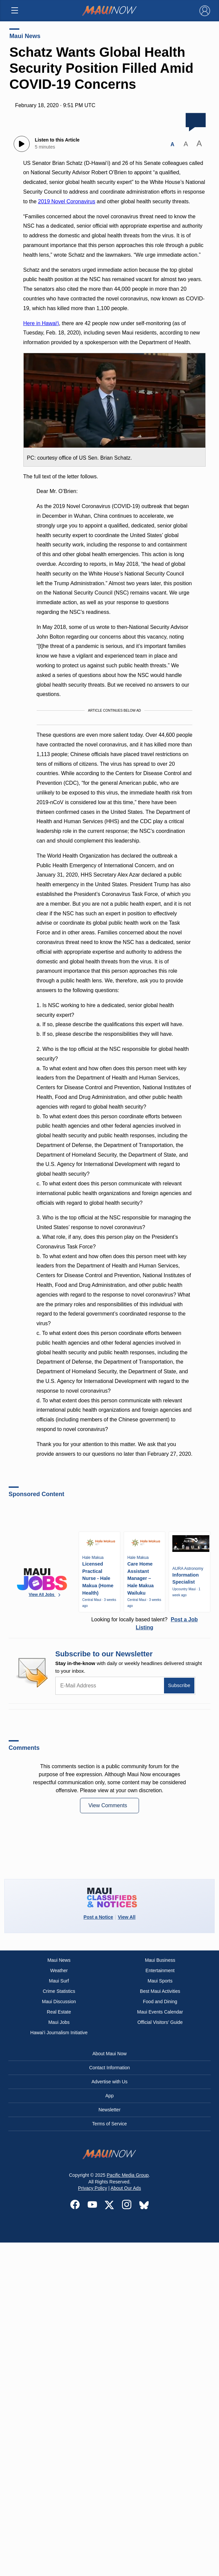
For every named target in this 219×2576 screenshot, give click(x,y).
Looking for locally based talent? (144, 1623)
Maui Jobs (59, 2022)
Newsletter (109, 2109)
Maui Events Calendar (160, 2012)
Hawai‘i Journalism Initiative (59, 2032)
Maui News (24, 36)
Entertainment (160, 1970)
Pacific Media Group (128, 2175)
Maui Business (160, 1960)
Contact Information (109, 2067)
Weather (59, 1970)
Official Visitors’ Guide (160, 2022)
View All (126, 1917)
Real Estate (59, 2012)
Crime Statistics (59, 1991)
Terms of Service (109, 2123)
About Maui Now (109, 2053)
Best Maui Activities (160, 1991)
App (109, 2095)
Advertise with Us (109, 2081)
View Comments (108, 1805)
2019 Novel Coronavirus (66, 201)
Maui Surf (59, 1980)
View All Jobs (45, 1594)
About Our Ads (126, 2188)
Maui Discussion (59, 2001)
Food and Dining (160, 2001)
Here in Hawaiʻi (41, 323)
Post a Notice (98, 1917)
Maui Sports (160, 1980)
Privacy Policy (92, 2188)
